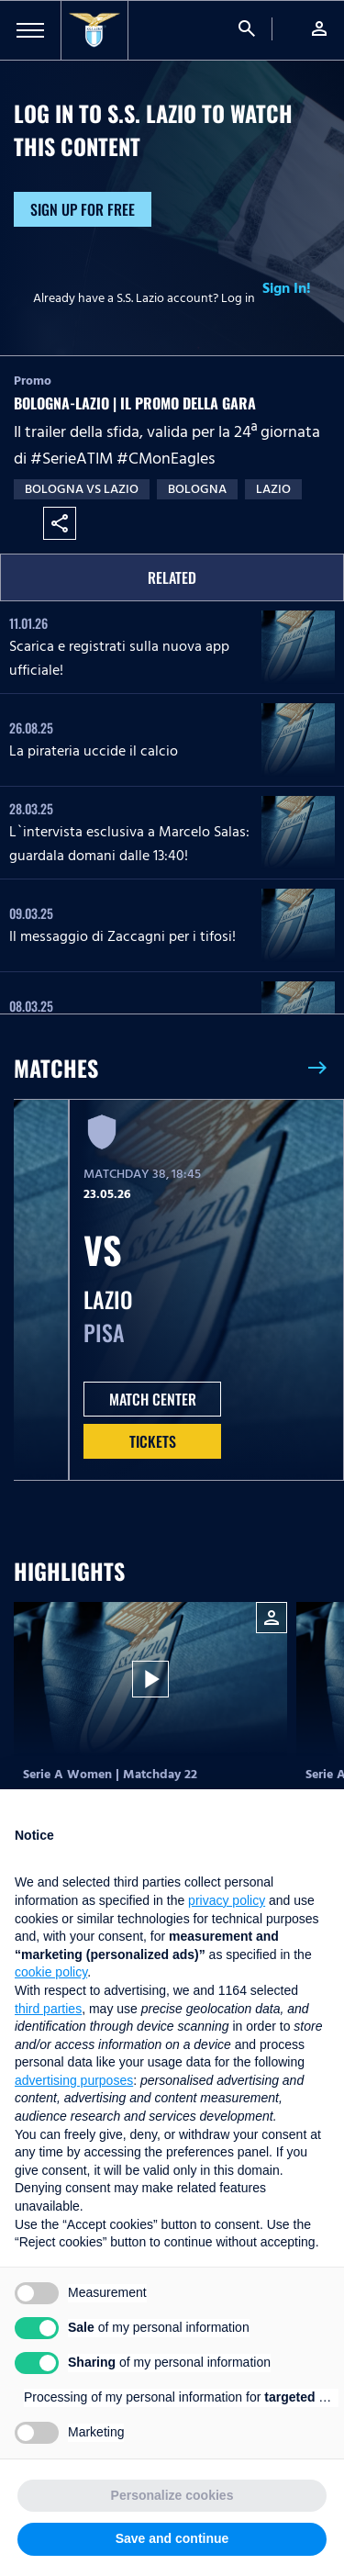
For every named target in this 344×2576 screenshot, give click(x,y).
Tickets (152, 1441)
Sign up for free (82, 209)
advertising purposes (74, 2080)
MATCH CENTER (152, 1399)
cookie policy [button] (51, 1972)
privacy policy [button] (226, 1900)
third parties (48, 2008)
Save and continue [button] (172, 2538)
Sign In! (286, 288)
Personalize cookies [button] (172, 2495)
